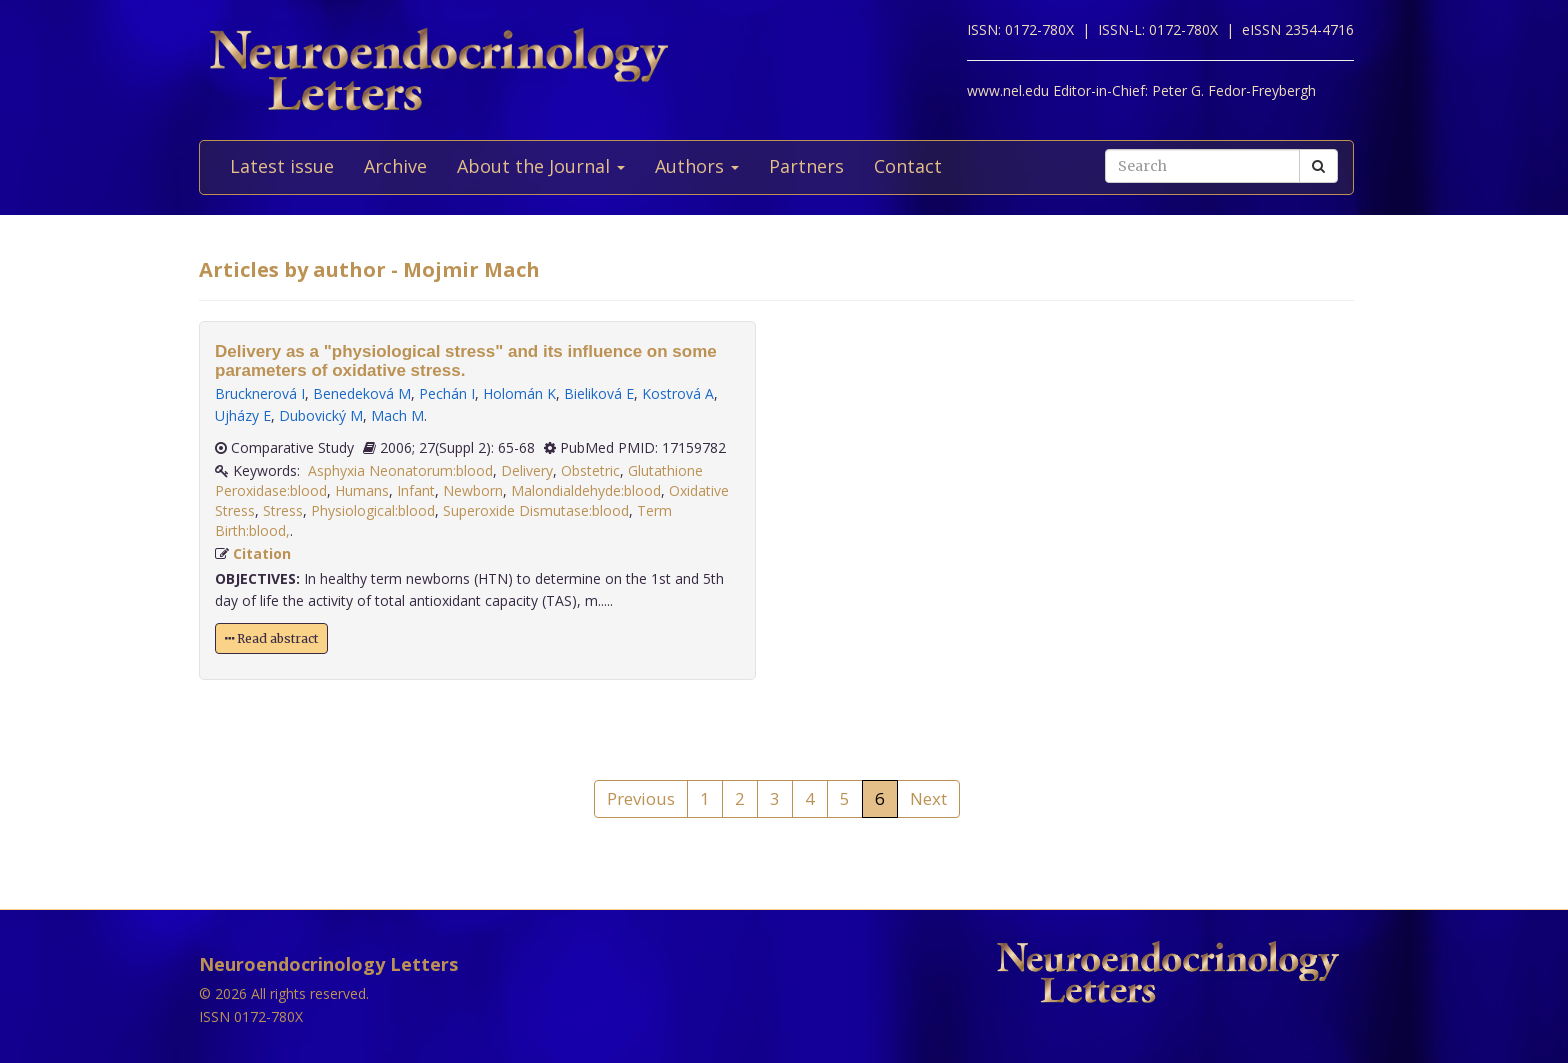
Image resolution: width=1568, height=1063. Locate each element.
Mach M (397, 415)
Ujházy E (243, 415)
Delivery (527, 470)
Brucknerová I (260, 393)
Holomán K (519, 393)
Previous (641, 798)
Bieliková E (599, 393)
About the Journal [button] (541, 166)
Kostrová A (678, 393)
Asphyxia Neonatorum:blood (400, 470)
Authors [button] (697, 166)
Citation (262, 553)
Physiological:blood (373, 510)
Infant (416, 490)
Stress (283, 510)
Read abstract (271, 638)
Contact (908, 166)
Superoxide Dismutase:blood (536, 510)
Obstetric (590, 470)
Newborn (473, 490)
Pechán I (447, 393)
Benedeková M (362, 393)
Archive (395, 166)
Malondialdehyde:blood (586, 490)
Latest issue (282, 166)
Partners (806, 166)
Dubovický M (321, 415)
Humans (362, 490)
